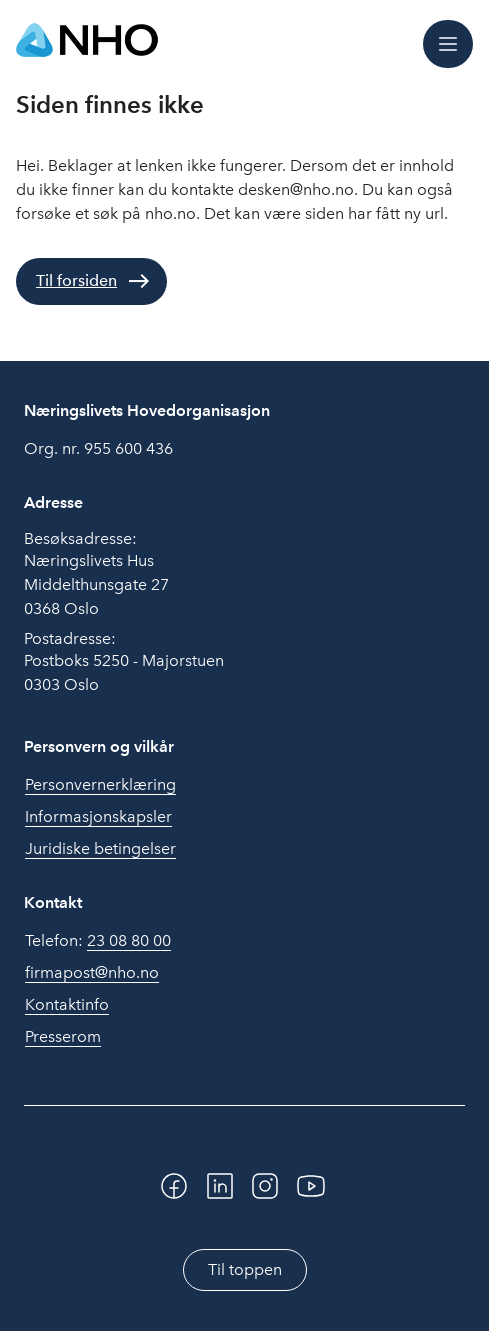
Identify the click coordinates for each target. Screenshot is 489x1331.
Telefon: (98, 941)
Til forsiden (76, 280)
